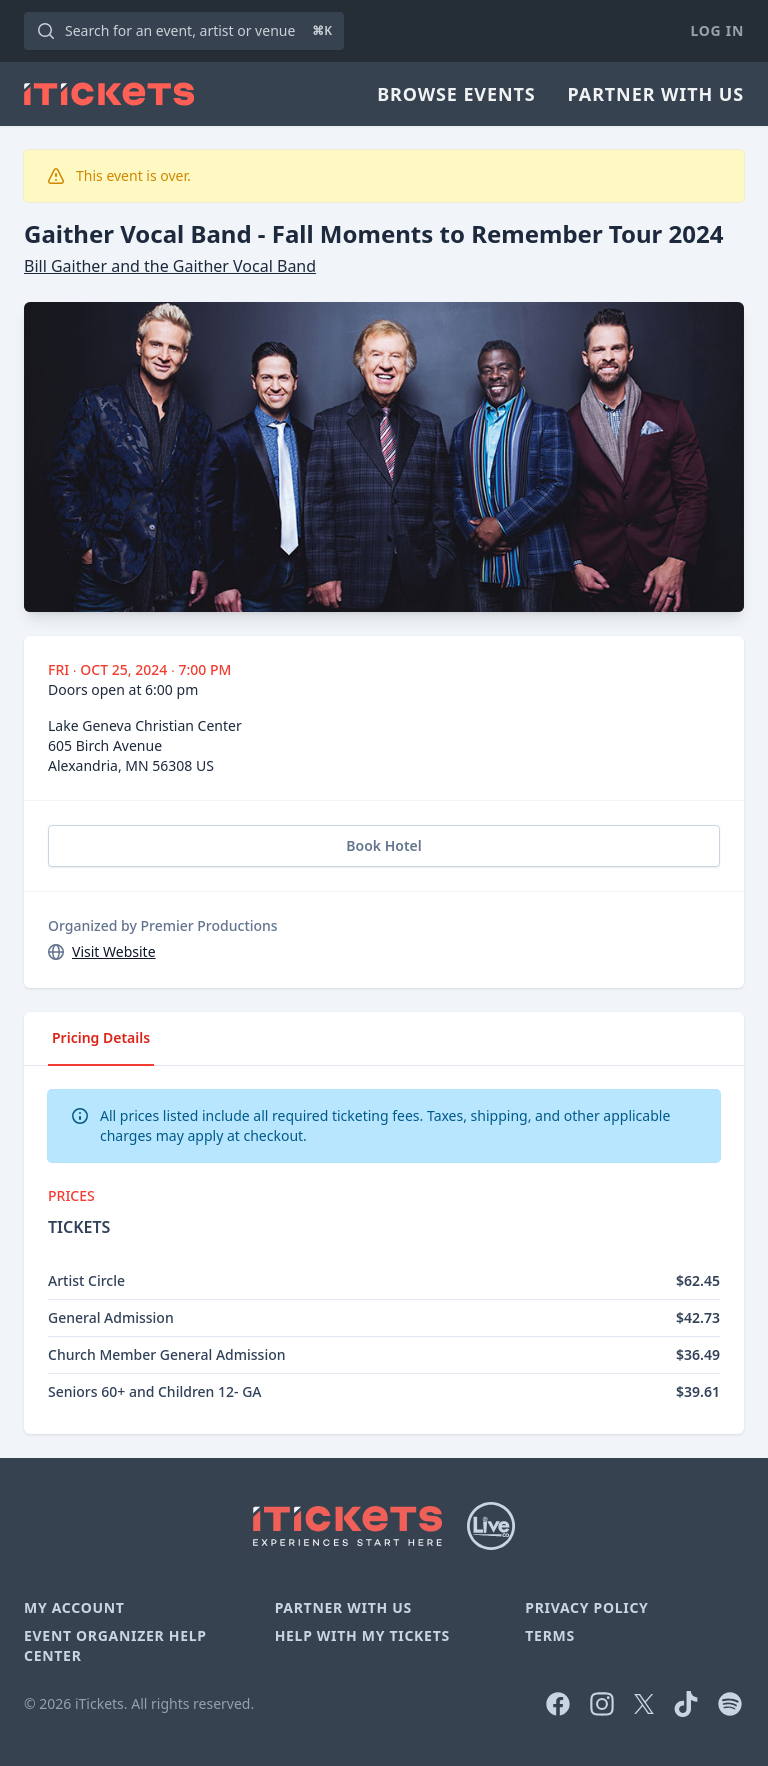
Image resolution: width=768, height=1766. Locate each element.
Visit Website (114, 951)
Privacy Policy (586, 1607)
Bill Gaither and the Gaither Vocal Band (170, 266)
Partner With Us (656, 94)
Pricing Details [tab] (101, 1037)
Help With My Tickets (362, 1635)
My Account (74, 1607)
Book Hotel (383, 845)
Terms (550, 1635)
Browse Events (456, 94)
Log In (717, 30)
